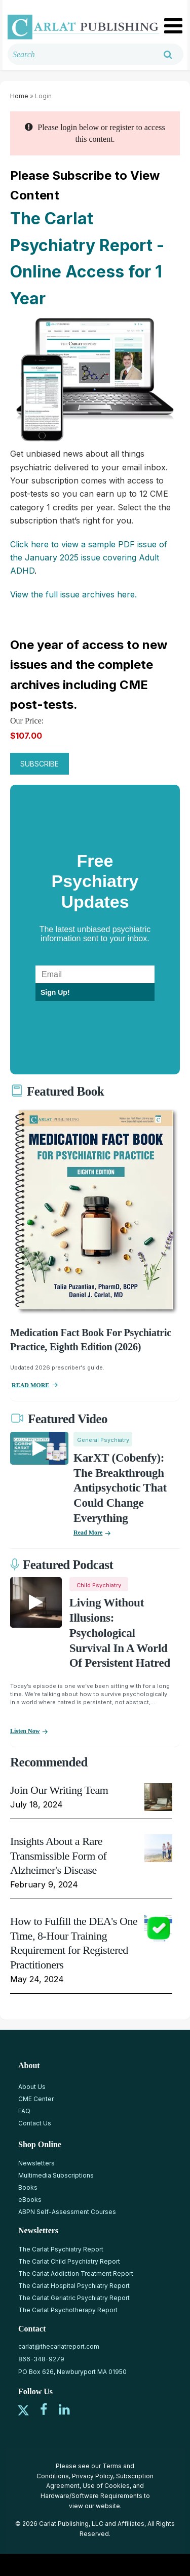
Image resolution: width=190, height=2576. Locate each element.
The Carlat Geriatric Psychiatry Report (74, 2298)
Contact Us (34, 2123)
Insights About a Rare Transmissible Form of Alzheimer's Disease (58, 1855)
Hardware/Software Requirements (91, 2496)
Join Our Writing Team (59, 1790)
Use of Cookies (106, 2485)
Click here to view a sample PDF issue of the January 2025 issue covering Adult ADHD (88, 557)
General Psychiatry (103, 1439)
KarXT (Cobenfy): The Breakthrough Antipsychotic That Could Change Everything (120, 1488)
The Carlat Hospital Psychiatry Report (74, 2285)
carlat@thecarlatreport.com (58, 2346)
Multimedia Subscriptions (56, 2175)
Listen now (25, 1731)
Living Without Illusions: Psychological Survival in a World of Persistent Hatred (119, 1633)
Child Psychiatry (99, 1585)
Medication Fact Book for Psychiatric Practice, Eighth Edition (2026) (90, 1339)
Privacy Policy (92, 2476)
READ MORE (30, 1385)
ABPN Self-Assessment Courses (67, 2212)
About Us (32, 2086)
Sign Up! (55, 992)
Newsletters (36, 2163)
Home (19, 96)
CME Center (36, 2099)
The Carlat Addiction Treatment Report (75, 2273)
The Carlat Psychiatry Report (60, 2249)
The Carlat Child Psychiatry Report (69, 2261)
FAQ (24, 2111)
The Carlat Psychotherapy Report (68, 2310)
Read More (87, 1533)
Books (27, 2187)
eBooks (30, 2199)
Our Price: (27, 720)
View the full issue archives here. (73, 594)
